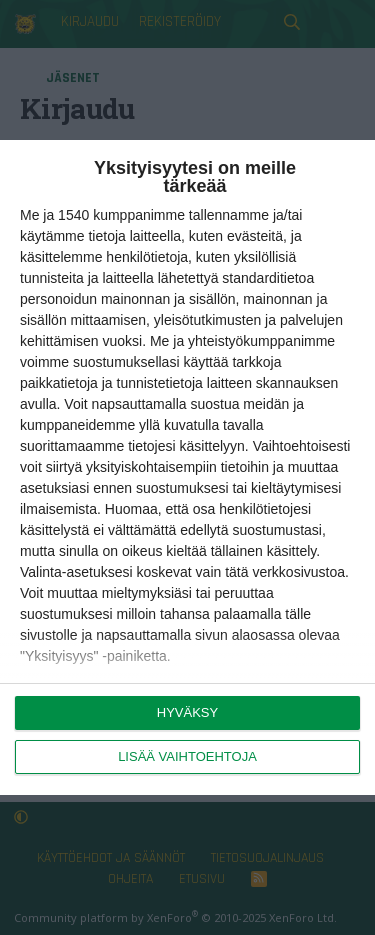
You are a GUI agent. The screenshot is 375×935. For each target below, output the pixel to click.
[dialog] (187, 467)
